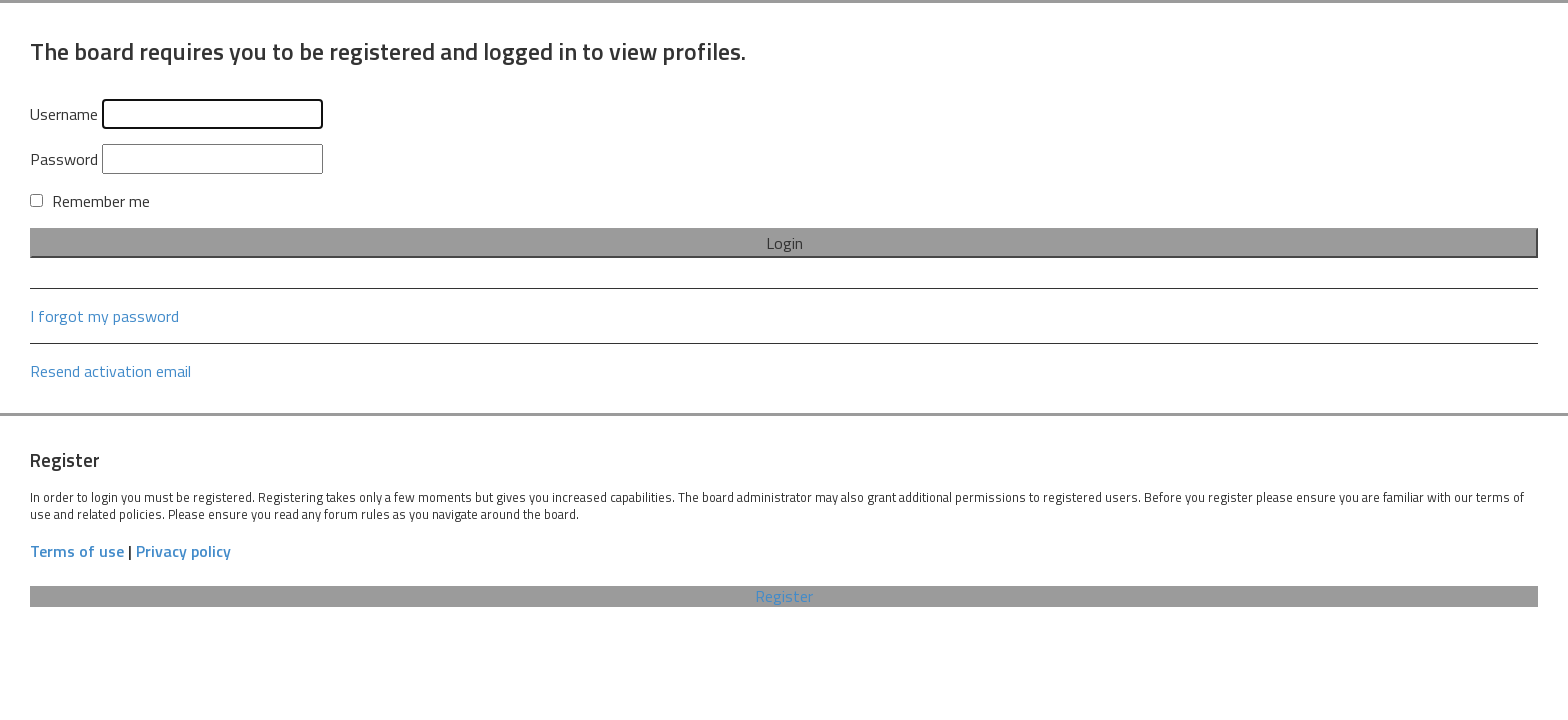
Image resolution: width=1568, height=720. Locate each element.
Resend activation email (110, 371)
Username (64, 114)
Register (784, 596)
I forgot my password (104, 316)
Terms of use (77, 551)
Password (64, 159)
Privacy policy (183, 551)
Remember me (90, 201)
